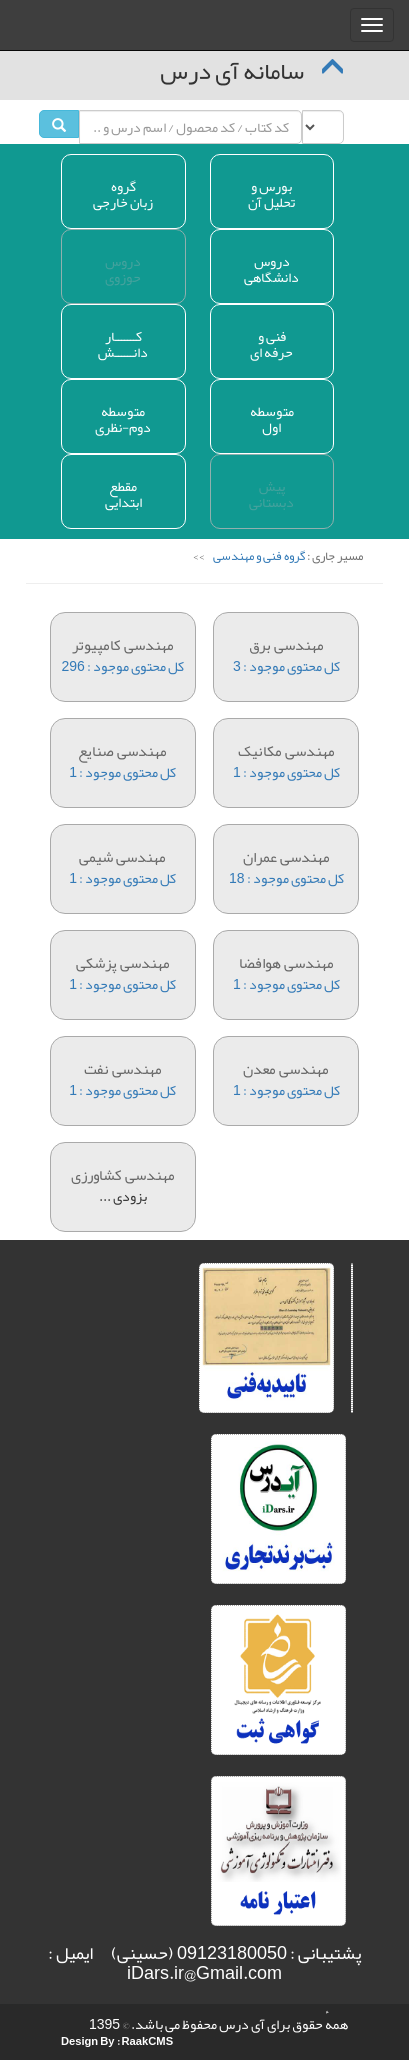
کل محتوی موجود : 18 (287, 858)
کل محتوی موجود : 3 (287, 646)
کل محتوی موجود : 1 (123, 752)
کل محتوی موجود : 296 (123, 646)
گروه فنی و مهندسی (258, 555)
